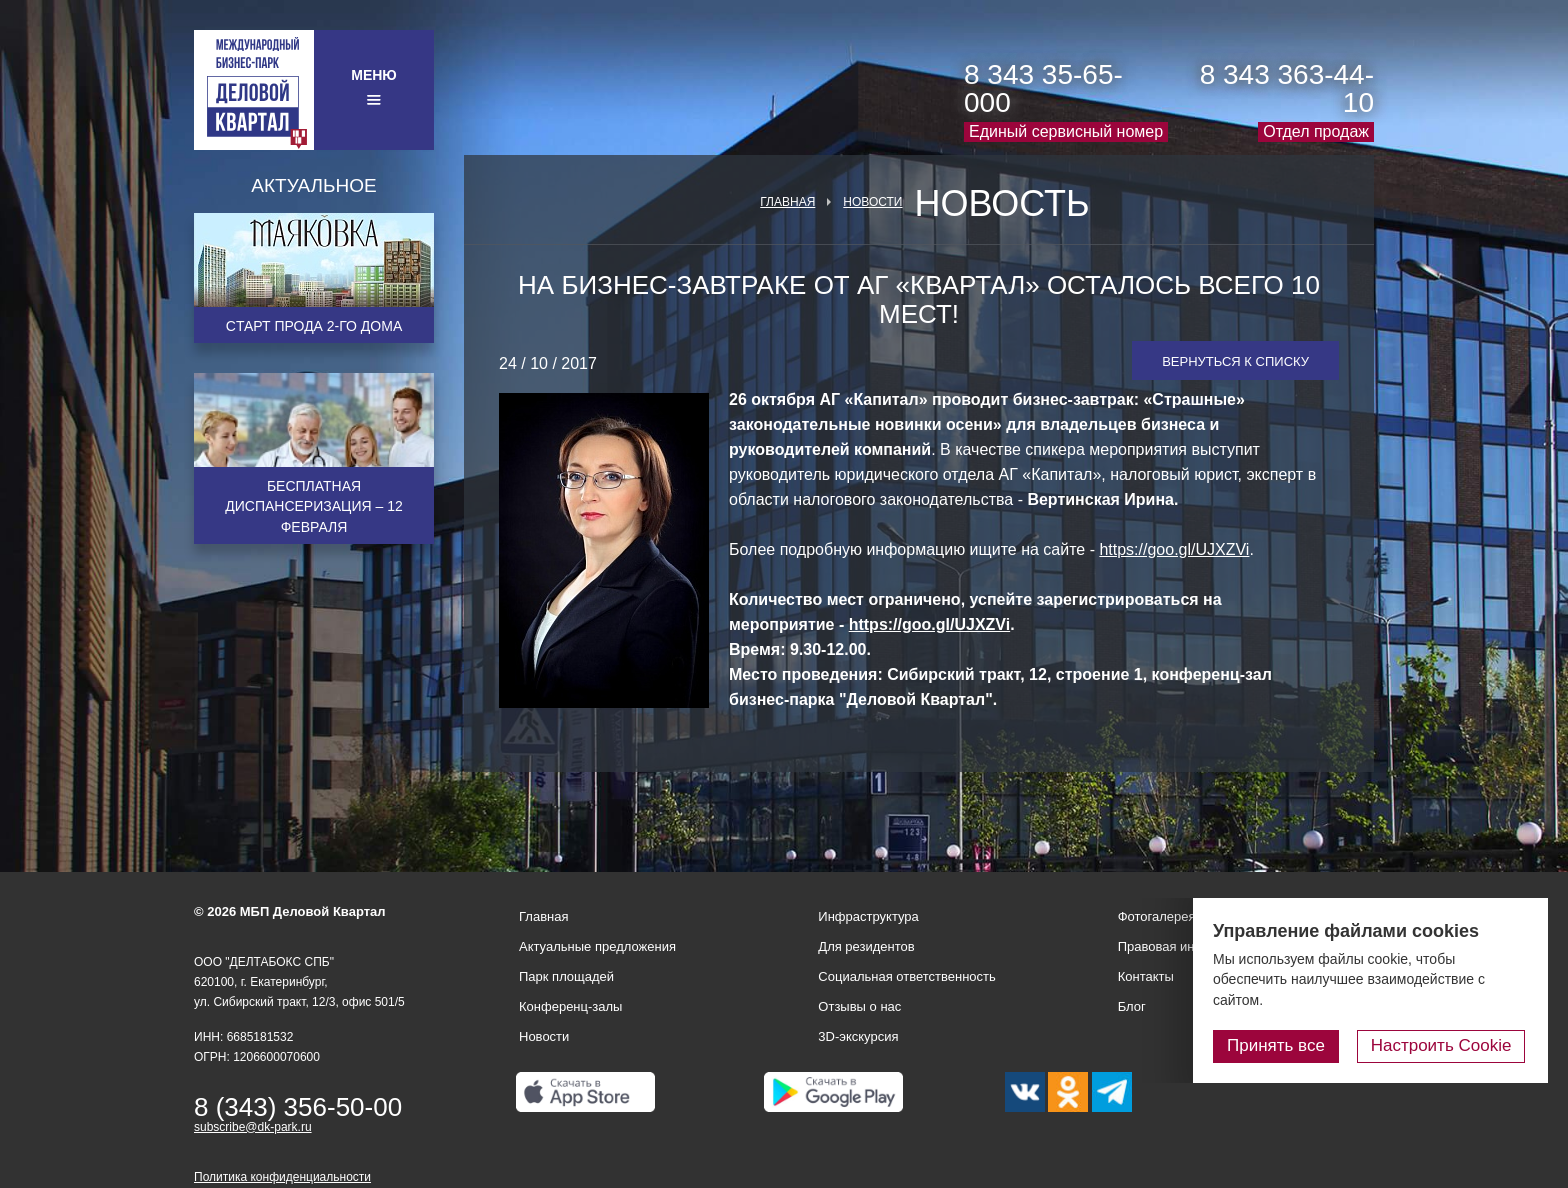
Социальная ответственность (907, 976)
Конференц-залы (570, 1006)
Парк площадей (566, 976)
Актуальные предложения (597, 946)
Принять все (1281, 1045)
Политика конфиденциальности (282, 1177)
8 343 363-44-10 (1287, 88)
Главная (787, 202)
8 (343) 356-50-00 (298, 1107)
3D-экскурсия (858, 1036)
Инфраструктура (868, 916)
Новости (872, 202)
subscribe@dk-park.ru (253, 1127)
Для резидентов (866, 946)
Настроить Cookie (1443, 1045)
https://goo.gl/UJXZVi (1174, 549)
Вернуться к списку (1235, 361)
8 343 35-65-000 (1043, 88)
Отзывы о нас (859, 1006)
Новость (1001, 204)
